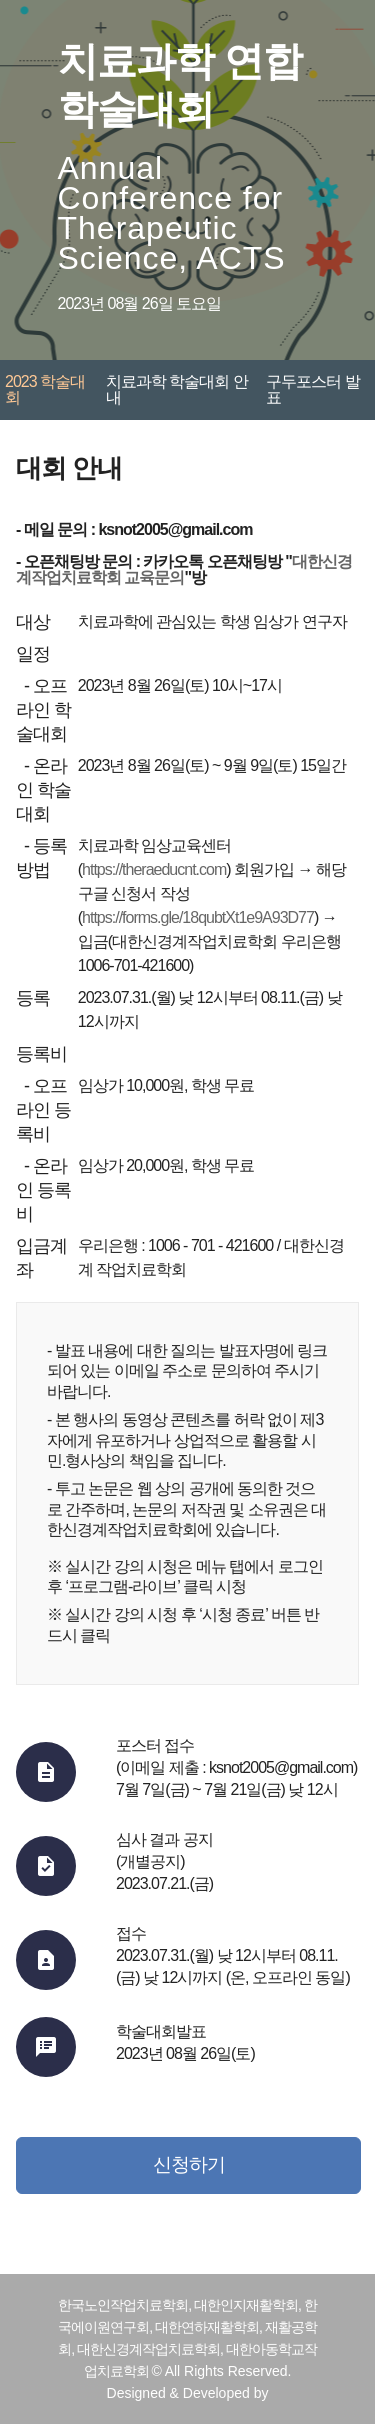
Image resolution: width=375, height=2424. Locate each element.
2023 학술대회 (45, 389)
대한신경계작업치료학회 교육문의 (184, 569)
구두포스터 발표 (312, 389)
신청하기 (189, 2164)
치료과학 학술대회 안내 (177, 389)
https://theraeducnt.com (154, 869)
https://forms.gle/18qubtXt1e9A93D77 (198, 917)
